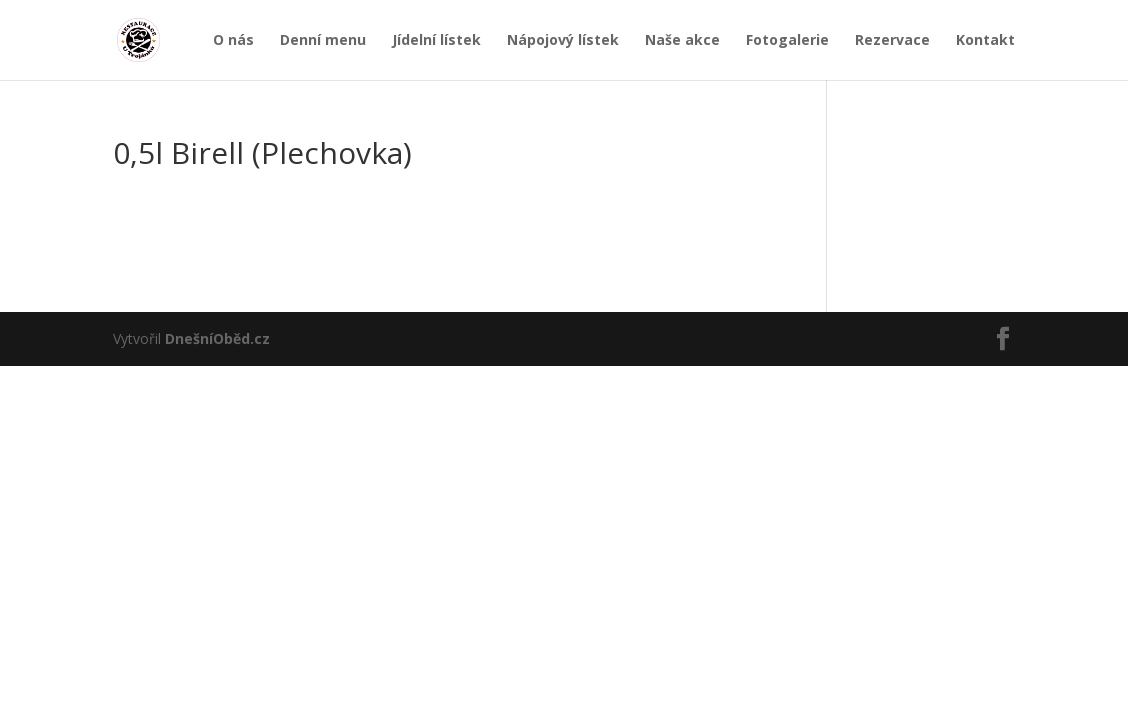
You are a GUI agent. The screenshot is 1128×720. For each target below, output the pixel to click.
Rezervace (892, 41)
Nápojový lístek (563, 41)
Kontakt (985, 41)
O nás (233, 41)
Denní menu (323, 41)
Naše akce (682, 41)
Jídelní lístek (436, 41)
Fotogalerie (787, 41)
